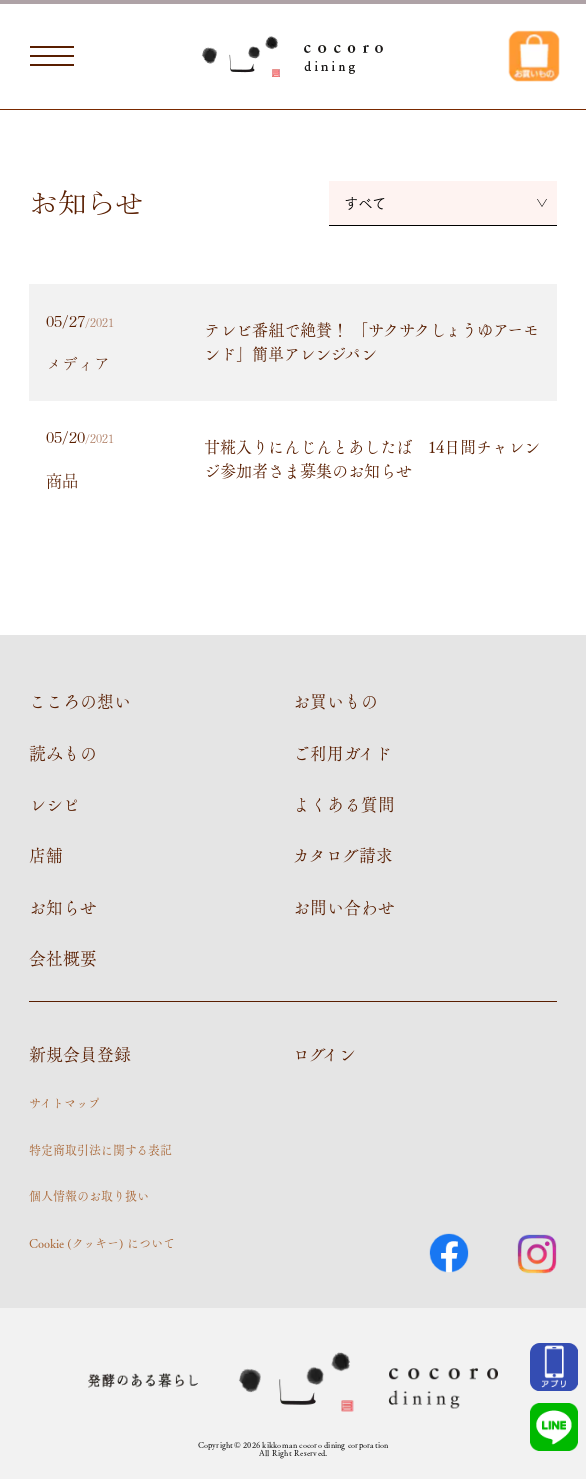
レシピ (54, 804)
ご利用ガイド (342, 753)
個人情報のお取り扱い (89, 1196)
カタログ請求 (343, 855)
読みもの (63, 753)
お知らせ (63, 907)
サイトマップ (64, 1103)
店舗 (46, 855)
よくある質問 (344, 804)
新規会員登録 (80, 1054)
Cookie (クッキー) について (102, 1243)
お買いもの (335, 701)
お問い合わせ (344, 907)
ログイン (324, 1054)
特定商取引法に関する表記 (100, 1150)
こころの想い (80, 701)
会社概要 (63, 958)
